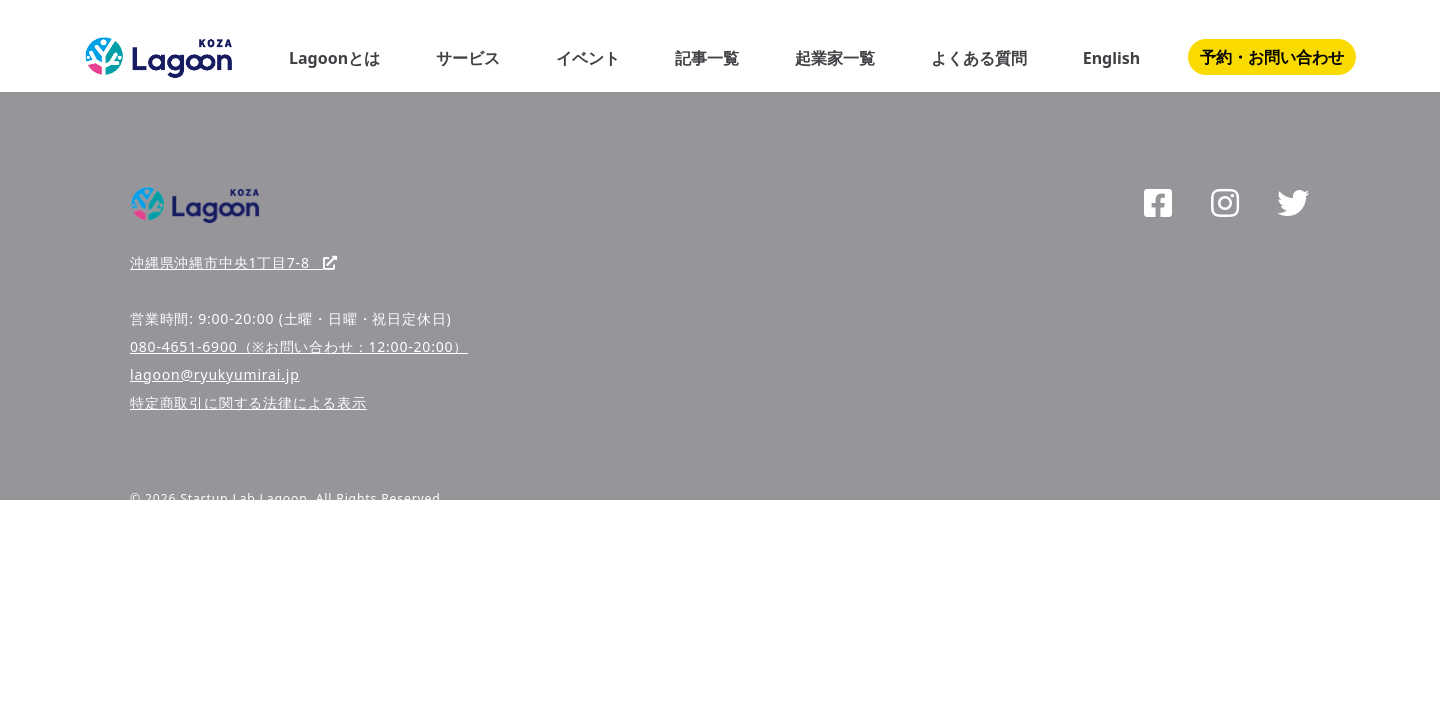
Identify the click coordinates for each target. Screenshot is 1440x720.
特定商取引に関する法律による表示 (248, 402)
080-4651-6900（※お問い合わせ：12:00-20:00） (299, 346)
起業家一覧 (835, 58)
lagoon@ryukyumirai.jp (215, 374)
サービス (468, 58)
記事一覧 (707, 58)
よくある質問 (979, 58)
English (1111, 58)
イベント (588, 58)
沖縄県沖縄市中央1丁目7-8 (234, 262)
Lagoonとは (334, 58)
